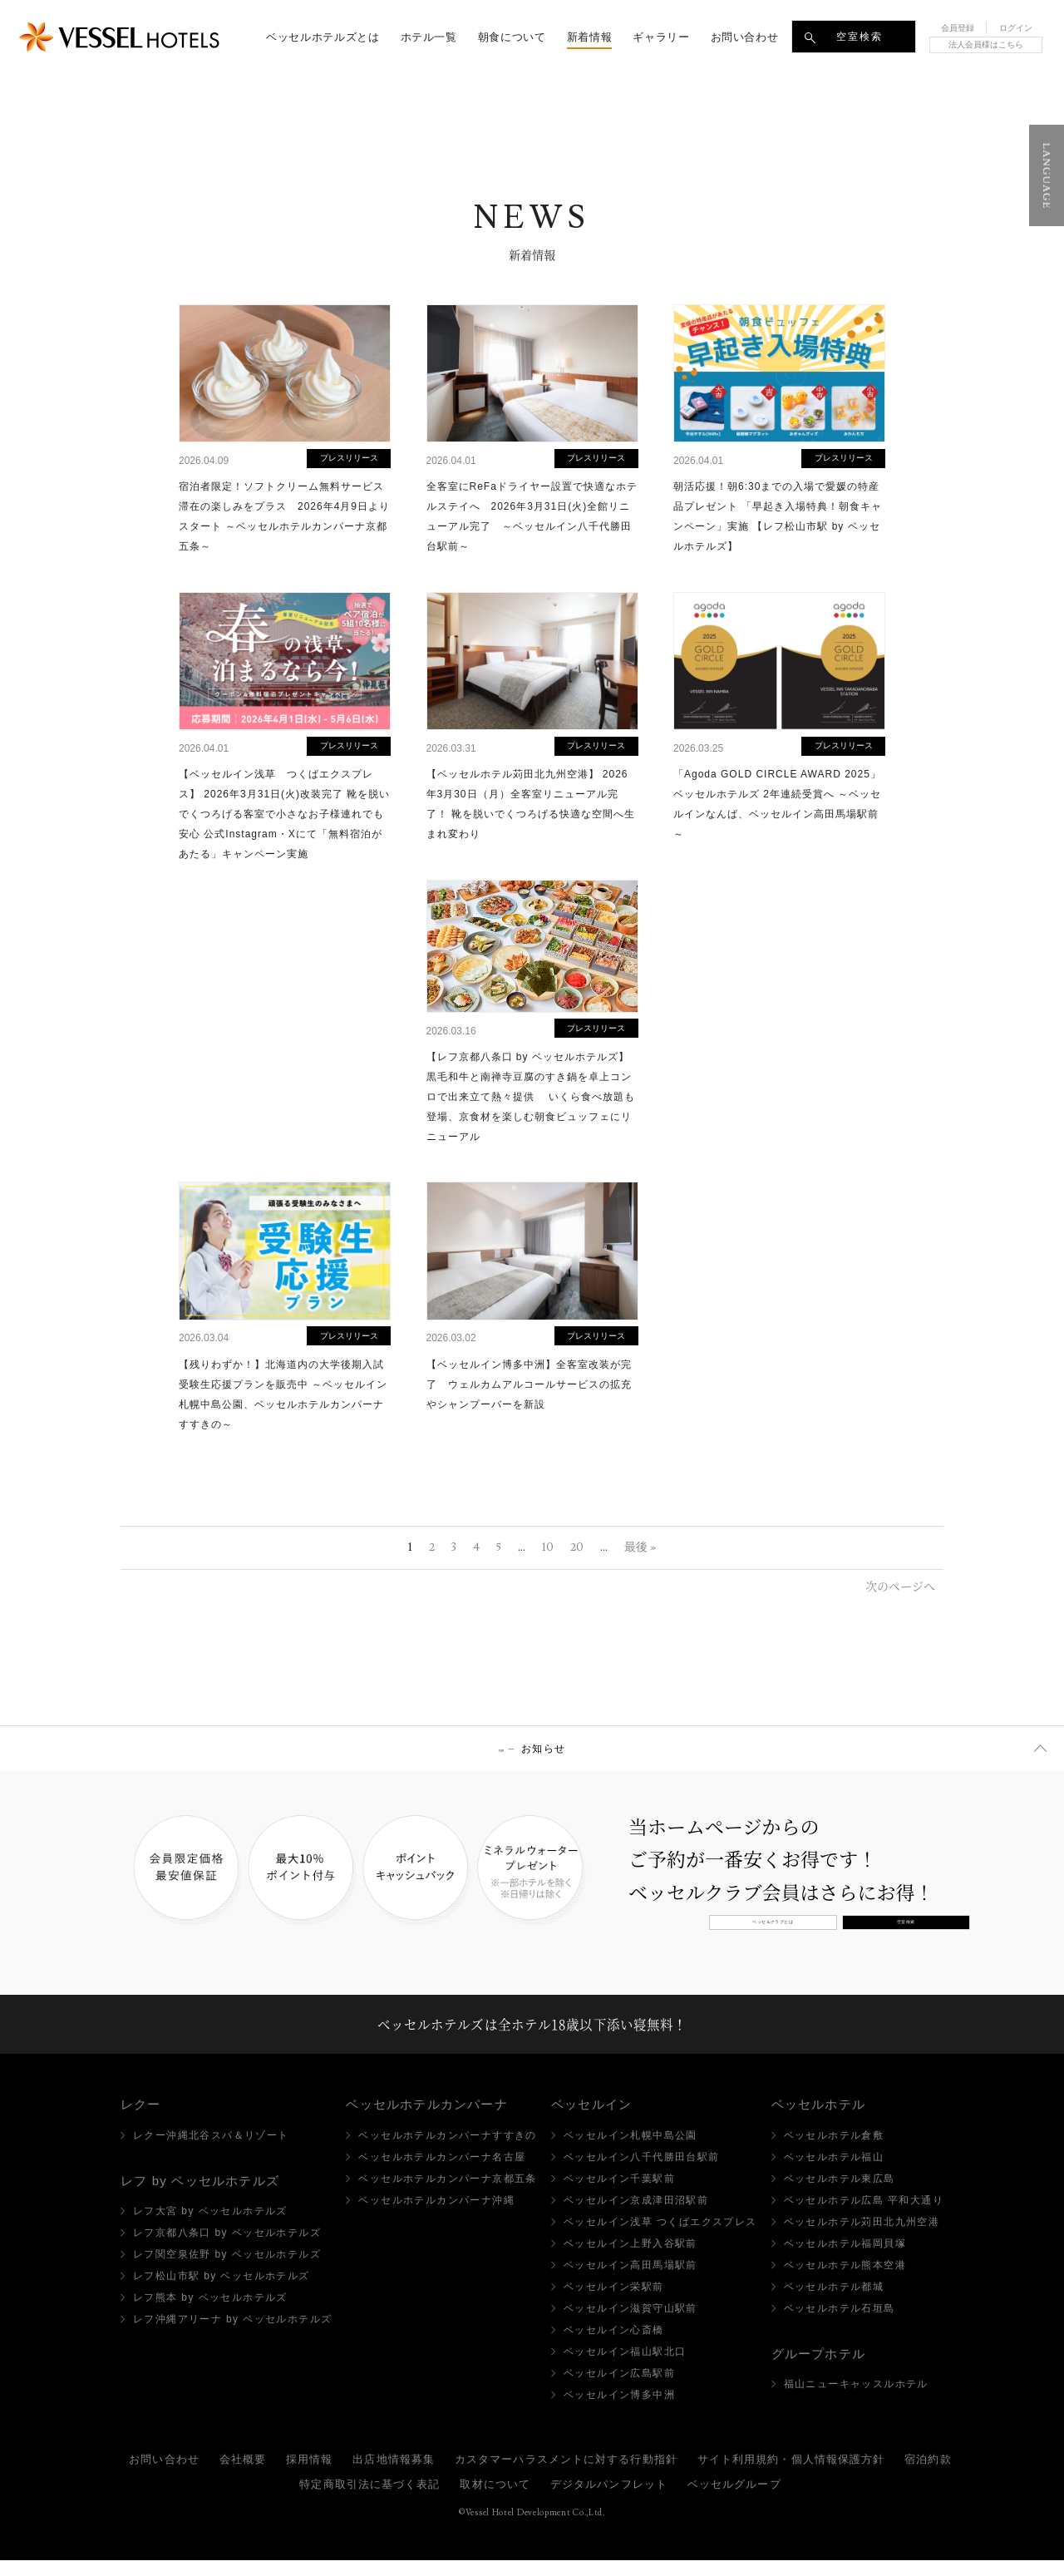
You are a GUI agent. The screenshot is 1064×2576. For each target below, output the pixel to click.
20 (577, 1547)
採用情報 (309, 2475)
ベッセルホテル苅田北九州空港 (862, 2237)
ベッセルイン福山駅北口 (625, 2367)
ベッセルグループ (734, 2500)
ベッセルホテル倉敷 (834, 2151)
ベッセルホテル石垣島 (839, 2324)
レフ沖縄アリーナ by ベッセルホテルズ (232, 2336)
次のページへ (900, 1585)
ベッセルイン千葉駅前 (619, 2194)
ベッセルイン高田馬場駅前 (630, 2281)
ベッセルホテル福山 (834, 2173)
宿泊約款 (927, 2475)
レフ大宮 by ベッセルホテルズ (210, 2227)
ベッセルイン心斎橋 (614, 2345)
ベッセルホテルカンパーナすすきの (447, 2151)
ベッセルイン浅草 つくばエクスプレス (660, 2237)
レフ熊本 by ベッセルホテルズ (210, 2314)
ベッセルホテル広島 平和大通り (863, 2216)
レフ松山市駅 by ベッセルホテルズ (221, 2292)
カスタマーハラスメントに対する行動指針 (566, 2475)
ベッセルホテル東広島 (839, 2194)
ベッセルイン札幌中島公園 (630, 2151)
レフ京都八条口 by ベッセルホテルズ (227, 2249)
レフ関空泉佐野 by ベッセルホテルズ (227, 2271)
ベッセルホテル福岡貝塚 (845, 2259)
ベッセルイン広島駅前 (619, 2389)
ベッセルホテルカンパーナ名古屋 (441, 2173)
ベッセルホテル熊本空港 (845, 2281)
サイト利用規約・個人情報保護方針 (791, 2475)
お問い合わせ (164, 2475)
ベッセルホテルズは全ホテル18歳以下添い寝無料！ (532, 2032)
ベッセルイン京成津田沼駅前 (636, 2216)
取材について (495, 2500)
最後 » (640, 1547)
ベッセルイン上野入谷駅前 (630, 2259)
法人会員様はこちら (985, 44)
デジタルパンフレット (608, 2500)
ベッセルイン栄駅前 (614, 2302)
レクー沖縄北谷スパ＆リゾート (211, 2151)
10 (548, 1547)
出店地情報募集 (393, 2475)
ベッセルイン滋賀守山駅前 (630, 2324)
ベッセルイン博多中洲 (619, 2410)
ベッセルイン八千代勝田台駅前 (642, 2173)
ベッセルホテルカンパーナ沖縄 (436, 2216)
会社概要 (242, 2475)
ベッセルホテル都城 (834, 2302)
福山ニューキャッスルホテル (856, 2400)
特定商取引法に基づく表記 (369, 2500)
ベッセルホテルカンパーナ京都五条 (447, 2194)
